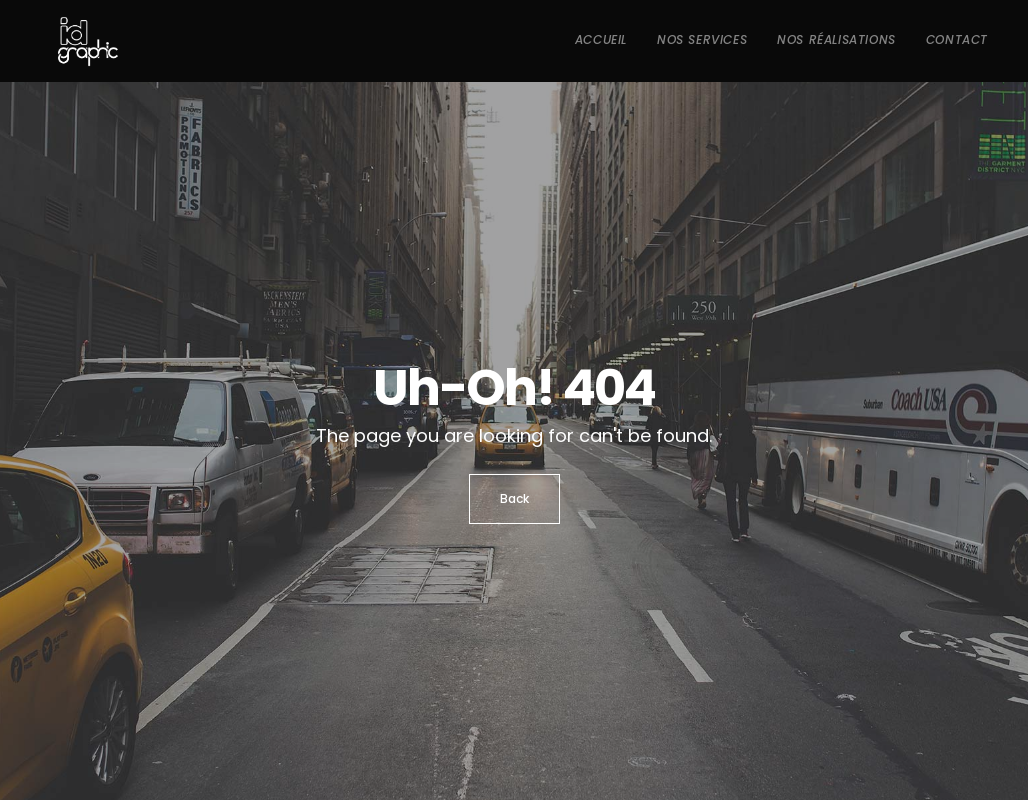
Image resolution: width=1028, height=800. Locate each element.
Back (514, 498)
